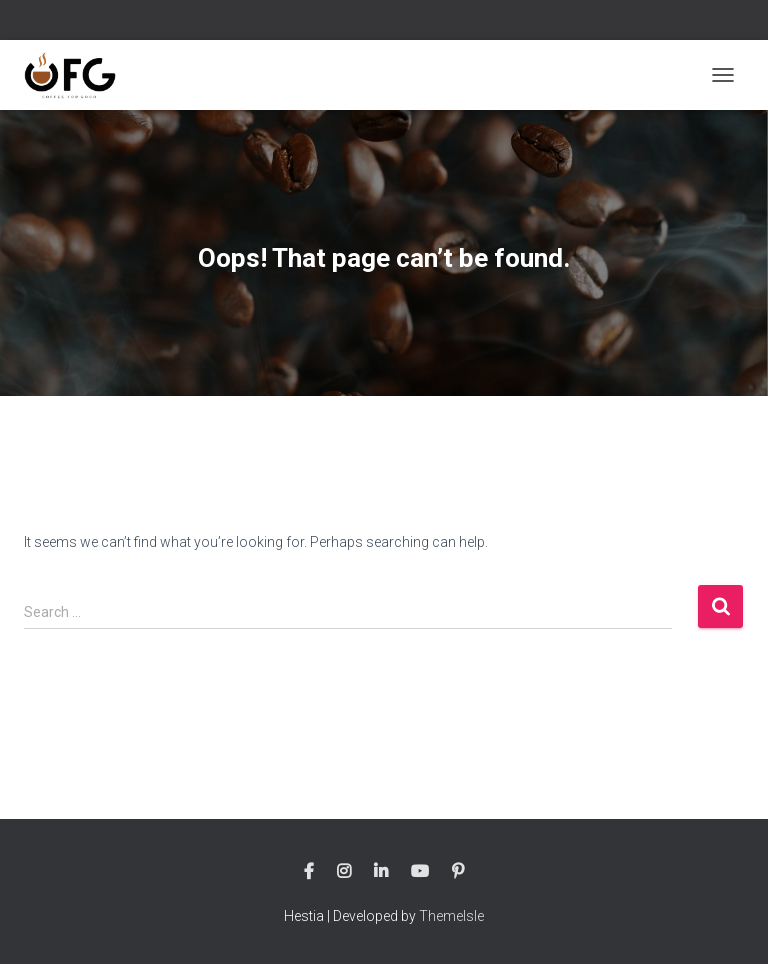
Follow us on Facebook (309, 872)
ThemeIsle (451, 916)
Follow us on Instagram (344, 872)
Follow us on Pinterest (458, 872)
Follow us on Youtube (420, 872)
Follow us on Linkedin (381, 872)
